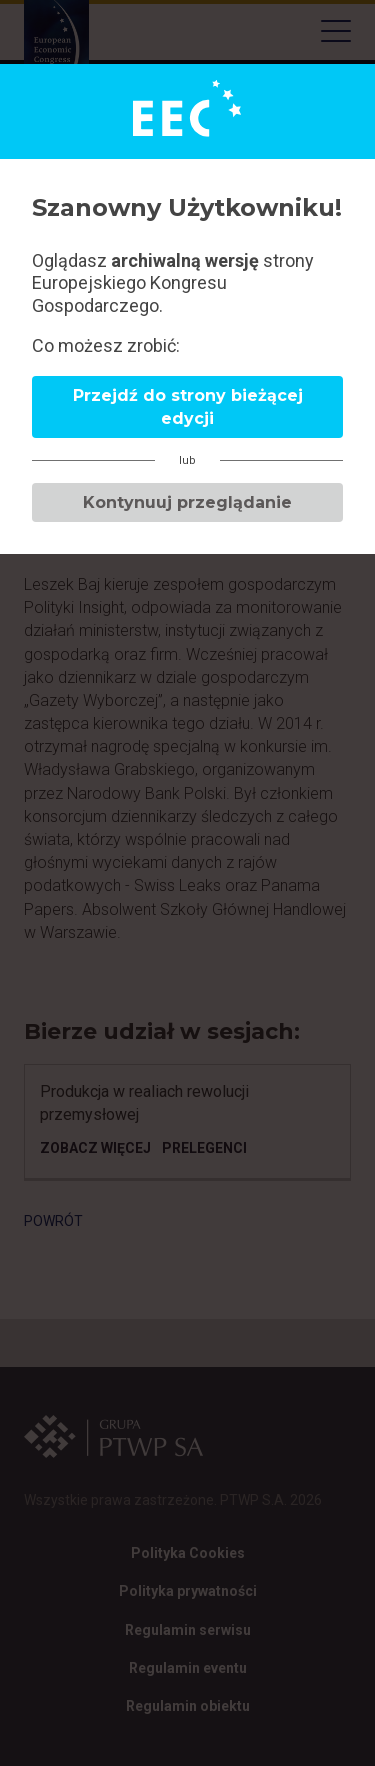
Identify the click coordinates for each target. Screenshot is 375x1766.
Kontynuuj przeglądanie (187, 502)
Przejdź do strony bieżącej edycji (188, 407)
